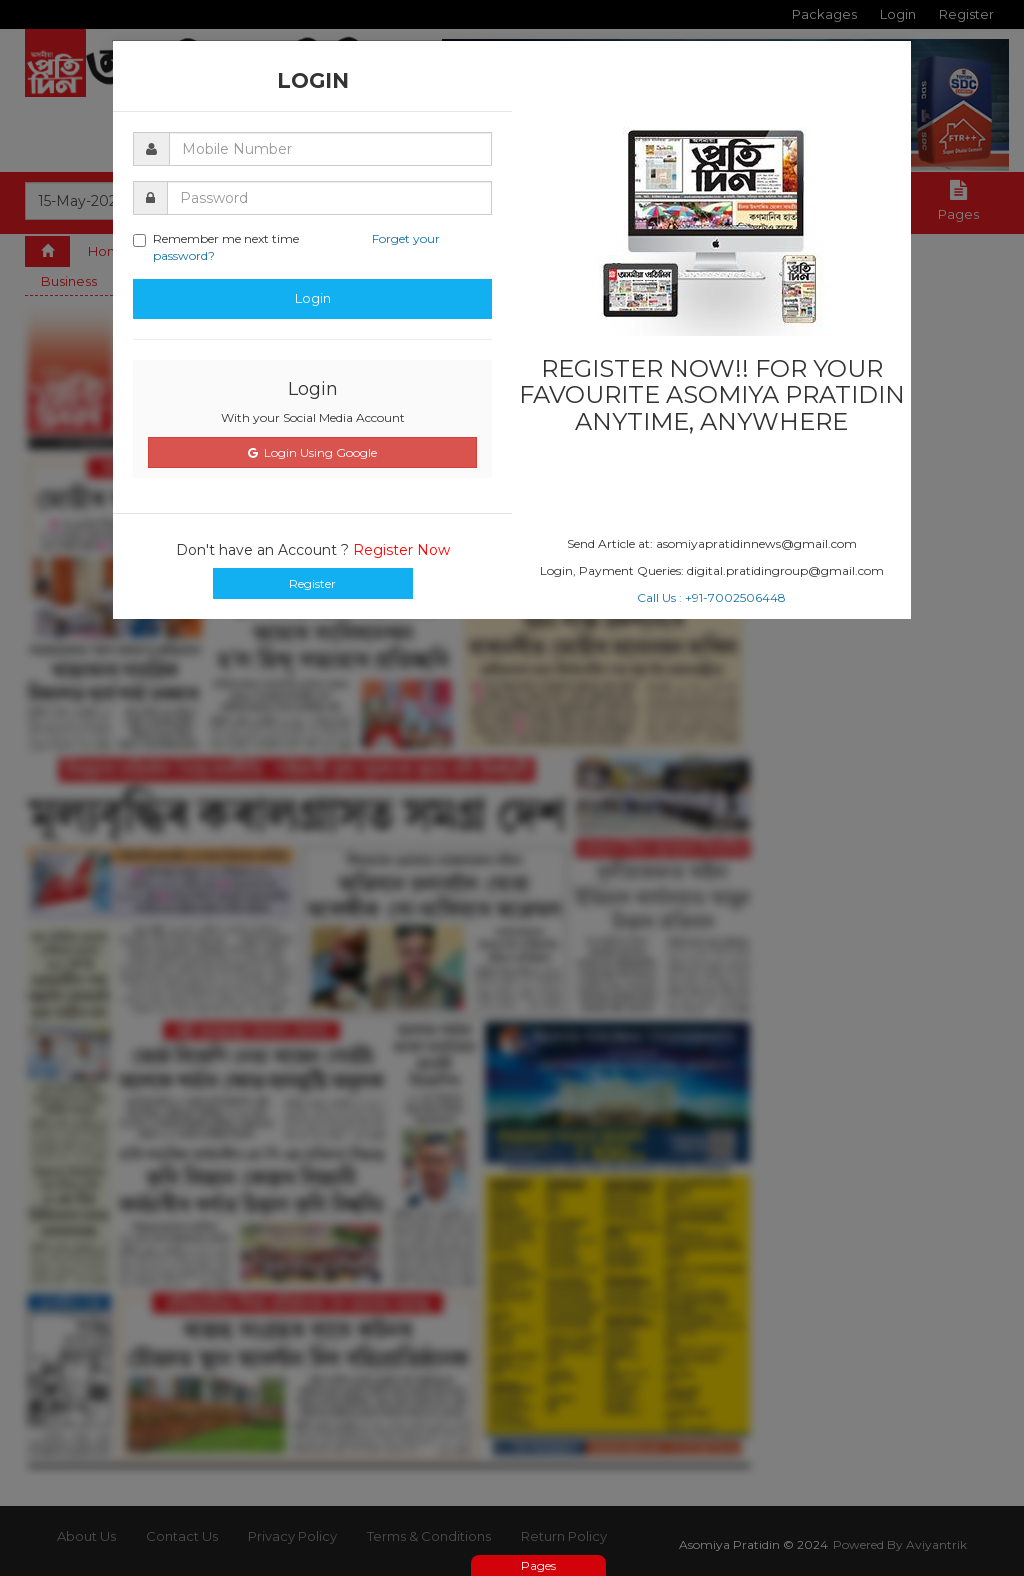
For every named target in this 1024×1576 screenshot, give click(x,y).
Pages (538, 1565)
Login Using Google (312, 452)
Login (313, 298)
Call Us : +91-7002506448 (711, 597)
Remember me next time (286, 247)
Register (312, 583)
